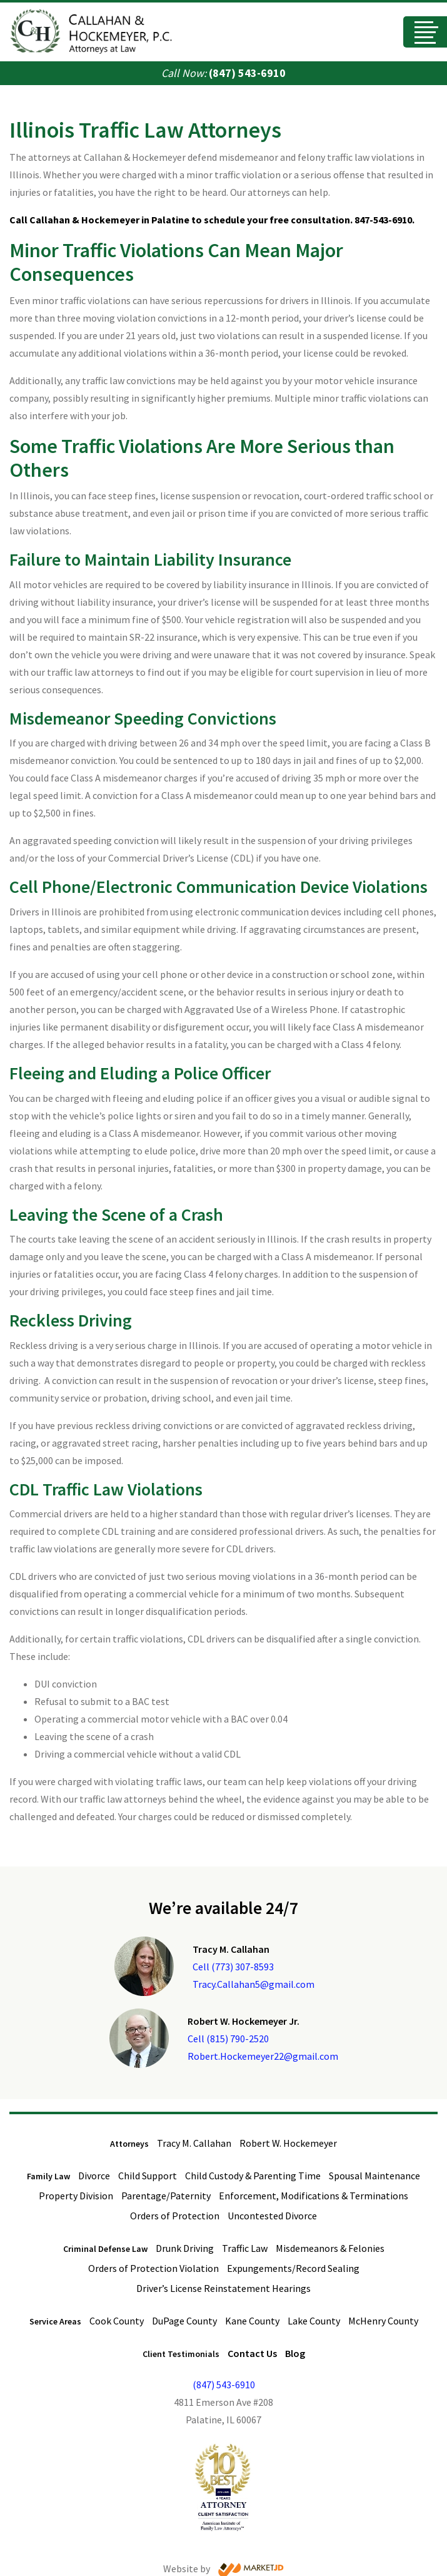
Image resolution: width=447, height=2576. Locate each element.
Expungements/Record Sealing (293, 2268)
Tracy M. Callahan (194, 2143)
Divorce (94, 2175)
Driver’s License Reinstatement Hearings (223, 2288)
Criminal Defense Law (105, 2248)
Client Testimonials (181, 2354)
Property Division (76, 2195)
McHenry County (383, 2320)
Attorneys (129, 2143)
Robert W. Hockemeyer (288, 2143)
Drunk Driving (185, 2248)
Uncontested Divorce (272, 2215)
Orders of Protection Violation (153, 2268)
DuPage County (184, 2320)
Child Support (147, 2175)
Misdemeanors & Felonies (330, 2248)
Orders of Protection (174, 2215)
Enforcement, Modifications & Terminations (313, 2195)
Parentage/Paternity (166, 2195)
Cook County (116, 2320)
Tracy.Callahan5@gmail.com (253, 1984)
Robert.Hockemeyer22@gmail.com (263, 2056)
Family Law (48, 2176)
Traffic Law (245, 2248)
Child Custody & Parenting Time (253, 2175)
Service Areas (55, 2321)
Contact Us (252, 2353)
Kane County (252, 2320)
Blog (295, 2353)
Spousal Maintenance (374, 2175)
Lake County (314, 2320)
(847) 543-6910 (247, 73)
